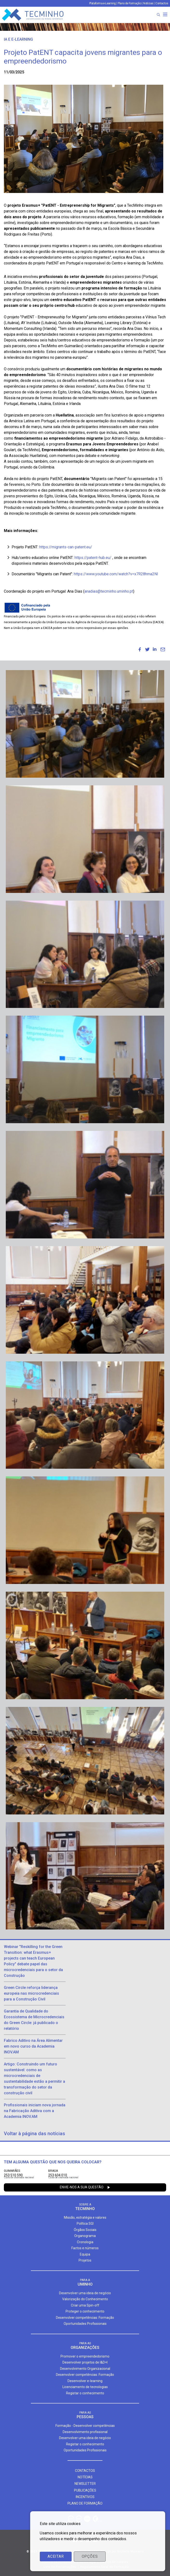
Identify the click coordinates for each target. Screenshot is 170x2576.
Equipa (85, 2254)
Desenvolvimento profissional (85, 2432)
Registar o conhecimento (85, 2393)
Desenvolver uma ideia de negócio (85, 2293)
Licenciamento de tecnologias (85, 2387)
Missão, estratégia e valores (85, 2217)
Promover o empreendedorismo (85, 2356)
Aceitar (56, 2556)
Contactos (161, 3)
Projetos (85, 2260)
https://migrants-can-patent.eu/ (65, 547)
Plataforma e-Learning (102, 3)
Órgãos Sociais (85, 2230)
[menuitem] (139, 649)
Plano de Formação (129, 3)
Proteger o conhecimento (85, 2311)
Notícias (148, 3)
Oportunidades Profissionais (85, 2324)
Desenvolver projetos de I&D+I (85, 2362)
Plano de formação (85, 2503)
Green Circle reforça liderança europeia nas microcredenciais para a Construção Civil (31, 1993)
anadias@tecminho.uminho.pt (108, 591)
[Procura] (158, 15)
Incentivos (85, 2497)
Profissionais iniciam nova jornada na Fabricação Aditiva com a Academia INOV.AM (34, 2111)
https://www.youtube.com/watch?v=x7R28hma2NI (116, 574)
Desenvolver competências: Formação (85, 2318)
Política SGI (85, 2223)
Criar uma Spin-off (85, 2305)
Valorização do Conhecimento (85, 2299)
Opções (90, 2556)
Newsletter (85, 2484)
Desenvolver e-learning (85, 2381)
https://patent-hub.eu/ (93, 557)
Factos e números (85, 2248)
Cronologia (85, 2242)
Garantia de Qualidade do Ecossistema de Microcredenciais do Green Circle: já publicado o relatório (34, 2020)
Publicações (85, 2490)
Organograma (85, 2236)
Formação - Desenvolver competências (85, 2426)
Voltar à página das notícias (34, 2133)
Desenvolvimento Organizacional (85, 2369)
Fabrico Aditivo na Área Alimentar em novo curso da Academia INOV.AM (33, 2046)
